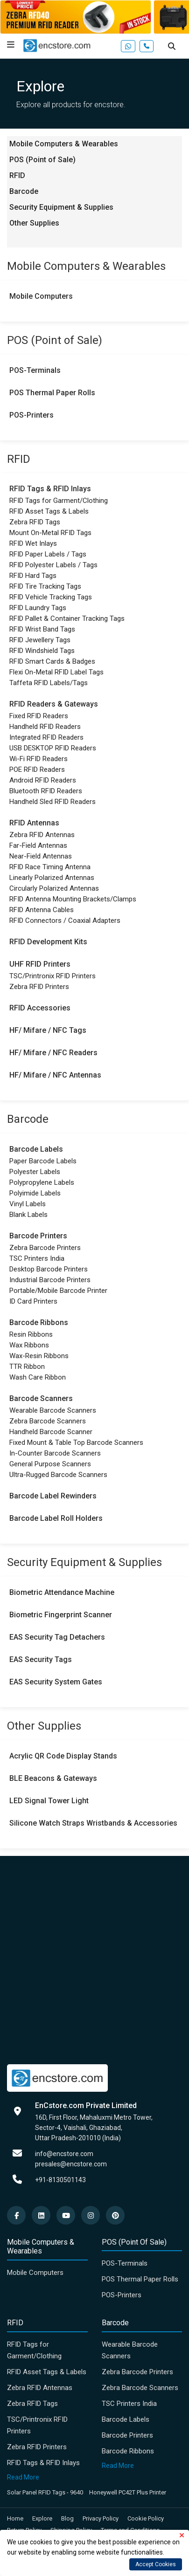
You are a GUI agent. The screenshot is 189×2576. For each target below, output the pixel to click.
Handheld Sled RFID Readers (52, 801)
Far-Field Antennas (38, 845)
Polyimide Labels (35, 1193)
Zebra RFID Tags (34, 522)
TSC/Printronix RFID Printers (52, 976)
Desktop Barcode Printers (48, 1269)
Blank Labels (28, 1214)
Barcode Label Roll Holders (56, 1518)
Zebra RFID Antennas (42, 835)
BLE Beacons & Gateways (53, 1778)
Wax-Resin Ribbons (39, 1356)
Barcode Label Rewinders (53, 1495)
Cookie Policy (145, 2518)
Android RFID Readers (42, 780)
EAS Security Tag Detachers (57, 1637)
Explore (42, 2518)
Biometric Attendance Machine (61, 1592)
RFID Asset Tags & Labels (49, 511)
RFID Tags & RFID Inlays (50, 488)
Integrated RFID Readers (46, 737)
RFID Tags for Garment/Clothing (58, 500)
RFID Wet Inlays (33, 543)
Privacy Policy (101, 2518)
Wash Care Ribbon (37, 1377)
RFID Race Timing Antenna (50, 867)
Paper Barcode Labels (43, 1161)
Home (15, 2518)
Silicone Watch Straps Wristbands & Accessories (93, 1823)
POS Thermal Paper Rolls (52, 392)
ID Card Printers (33, 1301)
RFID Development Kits (48, 941)
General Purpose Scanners (50, 1464)
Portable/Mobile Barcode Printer (58, 1290)
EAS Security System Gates (55, 1681)
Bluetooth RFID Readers (45, 791)
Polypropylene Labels (41, 1182)
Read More (23, 2477)
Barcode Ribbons (38, 1322)
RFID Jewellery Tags (39, 640)
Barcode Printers (38, 1235)
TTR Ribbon (27, 1366)
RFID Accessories (39, 1007)
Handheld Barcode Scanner (50, 1432)
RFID (17, 175)
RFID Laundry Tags (37, 608)
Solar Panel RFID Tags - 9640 (45, 2492)
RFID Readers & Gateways (53, 704)
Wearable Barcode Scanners (52, 1410)
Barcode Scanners (41, 1398)
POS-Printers (31, 415)
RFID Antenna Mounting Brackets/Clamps (72, 899)
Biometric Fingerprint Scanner (60, 1614)
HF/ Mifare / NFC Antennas (55, 1075)
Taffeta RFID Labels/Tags (48, 683)
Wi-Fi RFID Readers (38, 759)
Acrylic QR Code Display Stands (63, 1756)
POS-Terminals (35, 370)
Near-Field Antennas (40, 856)
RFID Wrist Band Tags (42, 629)
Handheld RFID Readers (45, 726)
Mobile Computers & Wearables (63, 143)
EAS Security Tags (40, 1659)
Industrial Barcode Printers (50, 1280)
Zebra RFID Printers (39, 986)
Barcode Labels (36, 1149)
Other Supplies (34, 223)
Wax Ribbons (29, 1345)
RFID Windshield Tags (42, 650)
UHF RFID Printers (39, 964)
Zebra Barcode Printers (45, 1247)
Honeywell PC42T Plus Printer (127, 2492)
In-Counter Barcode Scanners (55, 1453)
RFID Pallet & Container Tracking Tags (67, 618)
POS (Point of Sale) (42, 159)
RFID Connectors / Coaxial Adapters (64, 920)
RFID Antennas (34, 822)
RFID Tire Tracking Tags (45, 586)
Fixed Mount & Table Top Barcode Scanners (76, 1442)
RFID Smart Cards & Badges (52, 661)
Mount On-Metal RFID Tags (50, 533)
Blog (67, 2518)
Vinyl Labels (27, 1204)
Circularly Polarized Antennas (54, 888)
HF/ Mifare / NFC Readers (53, 1052)
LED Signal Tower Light (49, 1800)
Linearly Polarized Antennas (51, 877)
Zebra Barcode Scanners (47, 1421)
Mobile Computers (41, 296)
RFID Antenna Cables (41, 910)
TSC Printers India (36, 1258)
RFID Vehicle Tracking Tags (50, 597)
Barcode (23, 191)
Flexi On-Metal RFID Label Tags (56, 672)
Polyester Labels (34, 1172)
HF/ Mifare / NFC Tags (47, 1030)
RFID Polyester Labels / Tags (53, 565)
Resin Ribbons (31, 1334)
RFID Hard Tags (32, 575)
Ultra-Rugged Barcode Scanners (58, 1474)
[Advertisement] (94, 1959)
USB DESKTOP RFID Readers (52, 748)
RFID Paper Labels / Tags (47, 554)
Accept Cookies (155, 2564)
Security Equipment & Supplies (61, 207)
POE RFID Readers (37, 769)
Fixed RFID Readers (38, 716)
